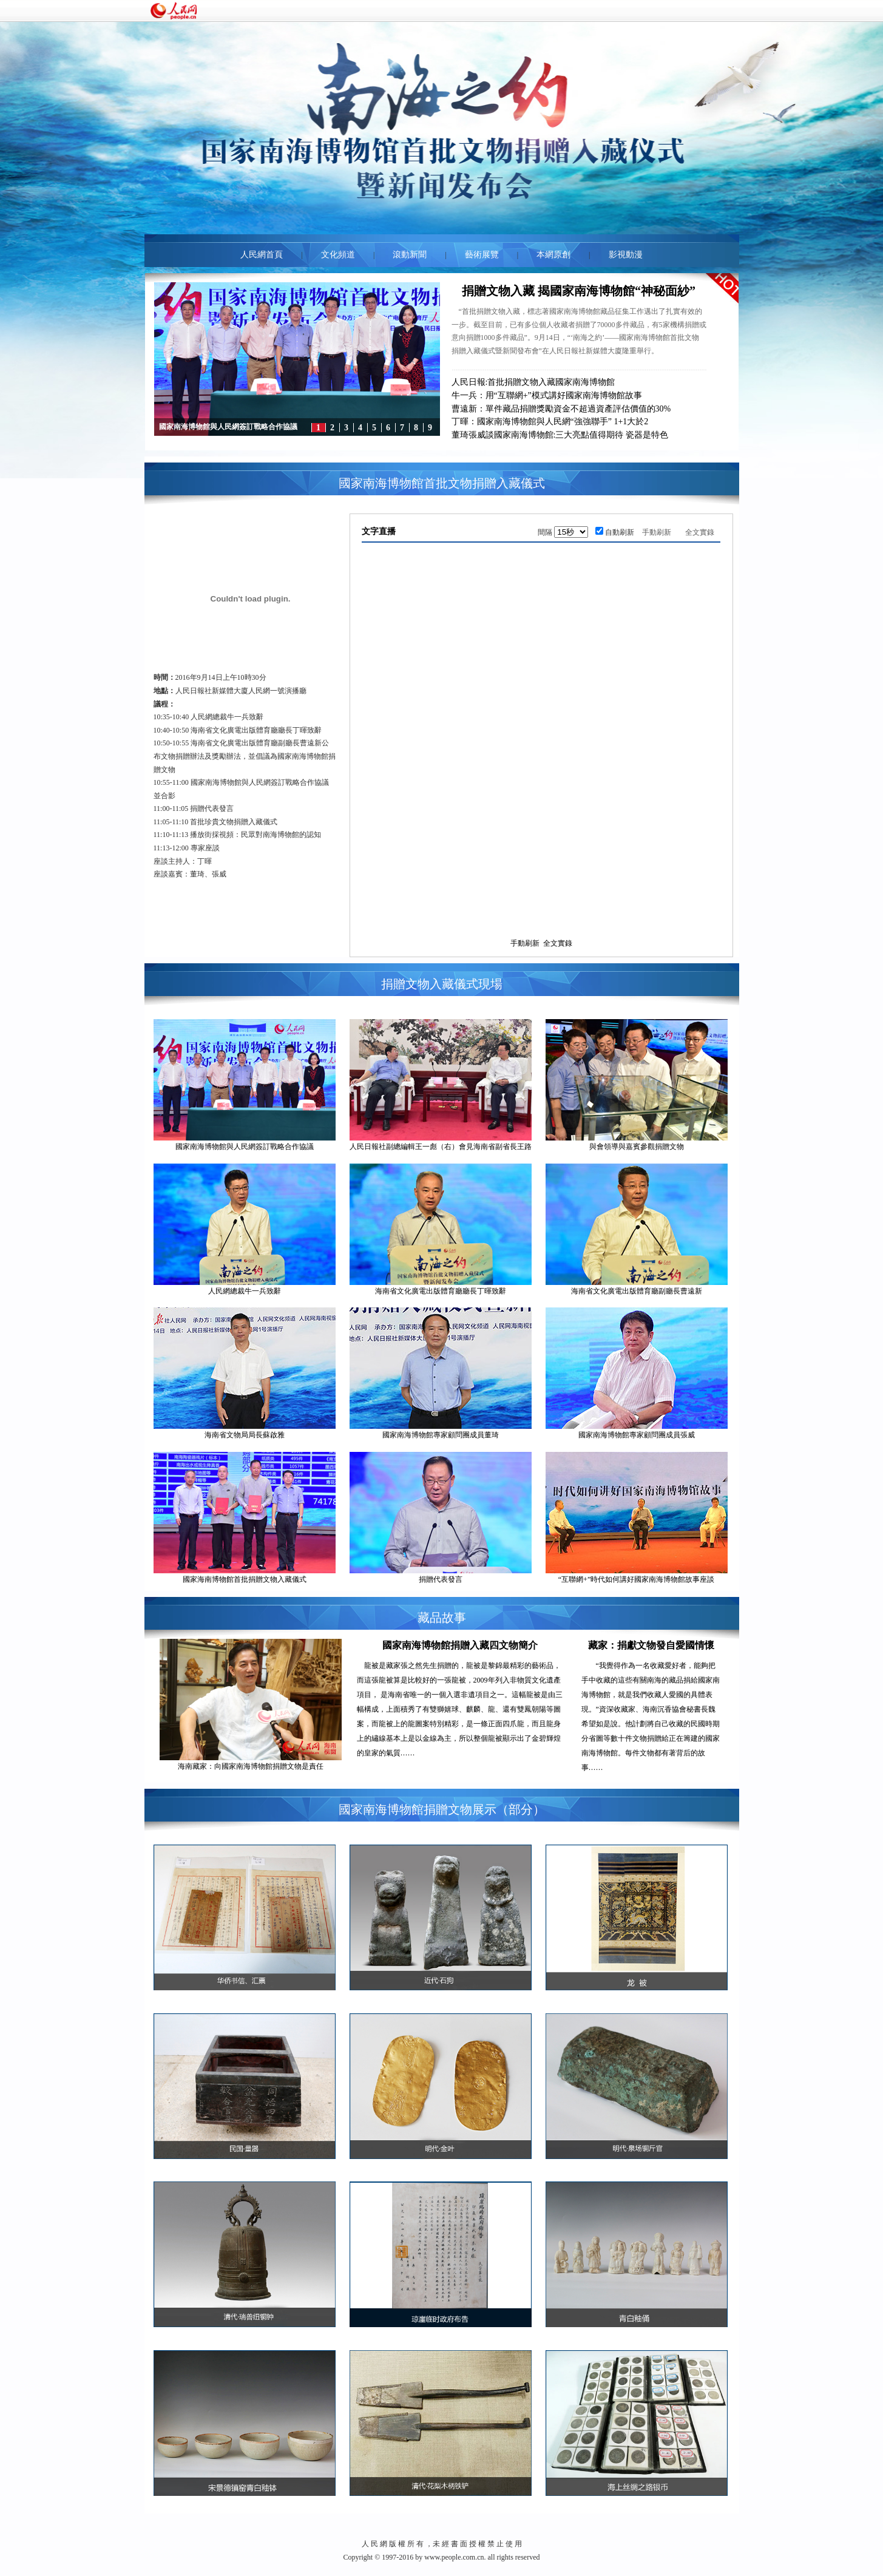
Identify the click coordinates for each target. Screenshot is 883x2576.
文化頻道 (338, 254)
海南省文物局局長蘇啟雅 (245, 1435)
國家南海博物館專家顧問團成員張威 (636, 1435)
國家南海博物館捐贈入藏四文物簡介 (460, 1645)
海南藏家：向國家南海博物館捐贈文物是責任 (250, 1766)
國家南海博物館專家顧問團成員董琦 (440, 1435)
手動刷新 (656, 532)
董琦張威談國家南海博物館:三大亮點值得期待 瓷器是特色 (560, 434)
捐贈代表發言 (440, 1579)
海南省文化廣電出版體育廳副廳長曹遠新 (636, 1291)
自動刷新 (619, 532)
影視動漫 (626, 254)
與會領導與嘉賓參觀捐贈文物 (636, 1146)
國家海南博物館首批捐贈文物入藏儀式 (244, 1579)
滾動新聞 (410, 254)
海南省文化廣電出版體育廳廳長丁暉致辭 (440, 1291)
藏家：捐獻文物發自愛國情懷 (651, 1645)
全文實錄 (699, 532)
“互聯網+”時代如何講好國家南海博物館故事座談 (636, 1579)
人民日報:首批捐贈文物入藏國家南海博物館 (533, 382)
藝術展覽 (482, 254)
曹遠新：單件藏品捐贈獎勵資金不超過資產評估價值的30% (561, 408)
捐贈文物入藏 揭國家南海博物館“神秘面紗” (578, 290)
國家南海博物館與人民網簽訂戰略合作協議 (244, 1146)
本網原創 (553, 254)
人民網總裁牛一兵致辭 (244, 1291)
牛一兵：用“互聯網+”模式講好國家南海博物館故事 (547, 395)
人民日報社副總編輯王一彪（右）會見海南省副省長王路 (441, 1146)
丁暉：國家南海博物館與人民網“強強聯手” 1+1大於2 (550, 421)
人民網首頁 (261, 254)
